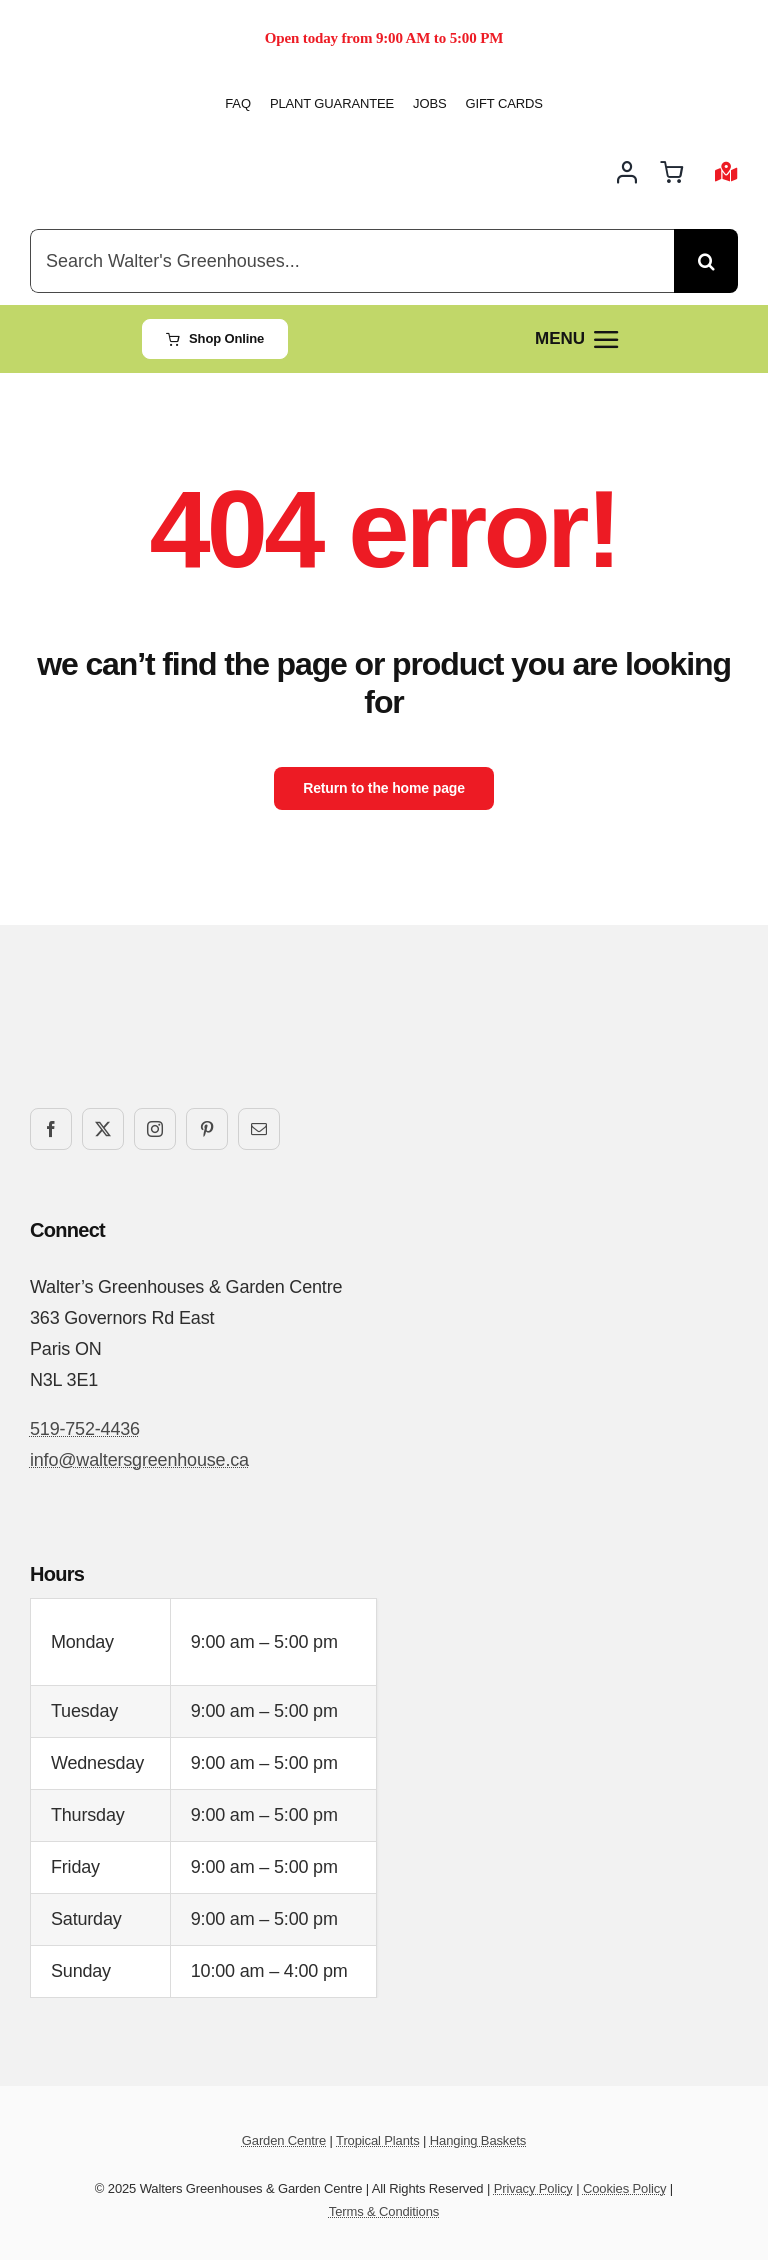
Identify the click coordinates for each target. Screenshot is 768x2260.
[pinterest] (207, 1129)
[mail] (259, 1129)
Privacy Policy (533, 2188)
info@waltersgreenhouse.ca (139, 1460)
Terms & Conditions (384, 2211)
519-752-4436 (85, 1429)
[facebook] (51, 1129)
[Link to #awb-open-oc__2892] (726, 172)
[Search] (706, 261)
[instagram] (155, 1129)
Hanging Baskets (478, 2140)
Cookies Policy (624, 2188)
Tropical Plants (378, 2140)
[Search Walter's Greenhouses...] (352, 261)
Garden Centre (284, 2140)
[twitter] (103, 1129)
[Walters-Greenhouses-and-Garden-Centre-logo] (125, 151)
